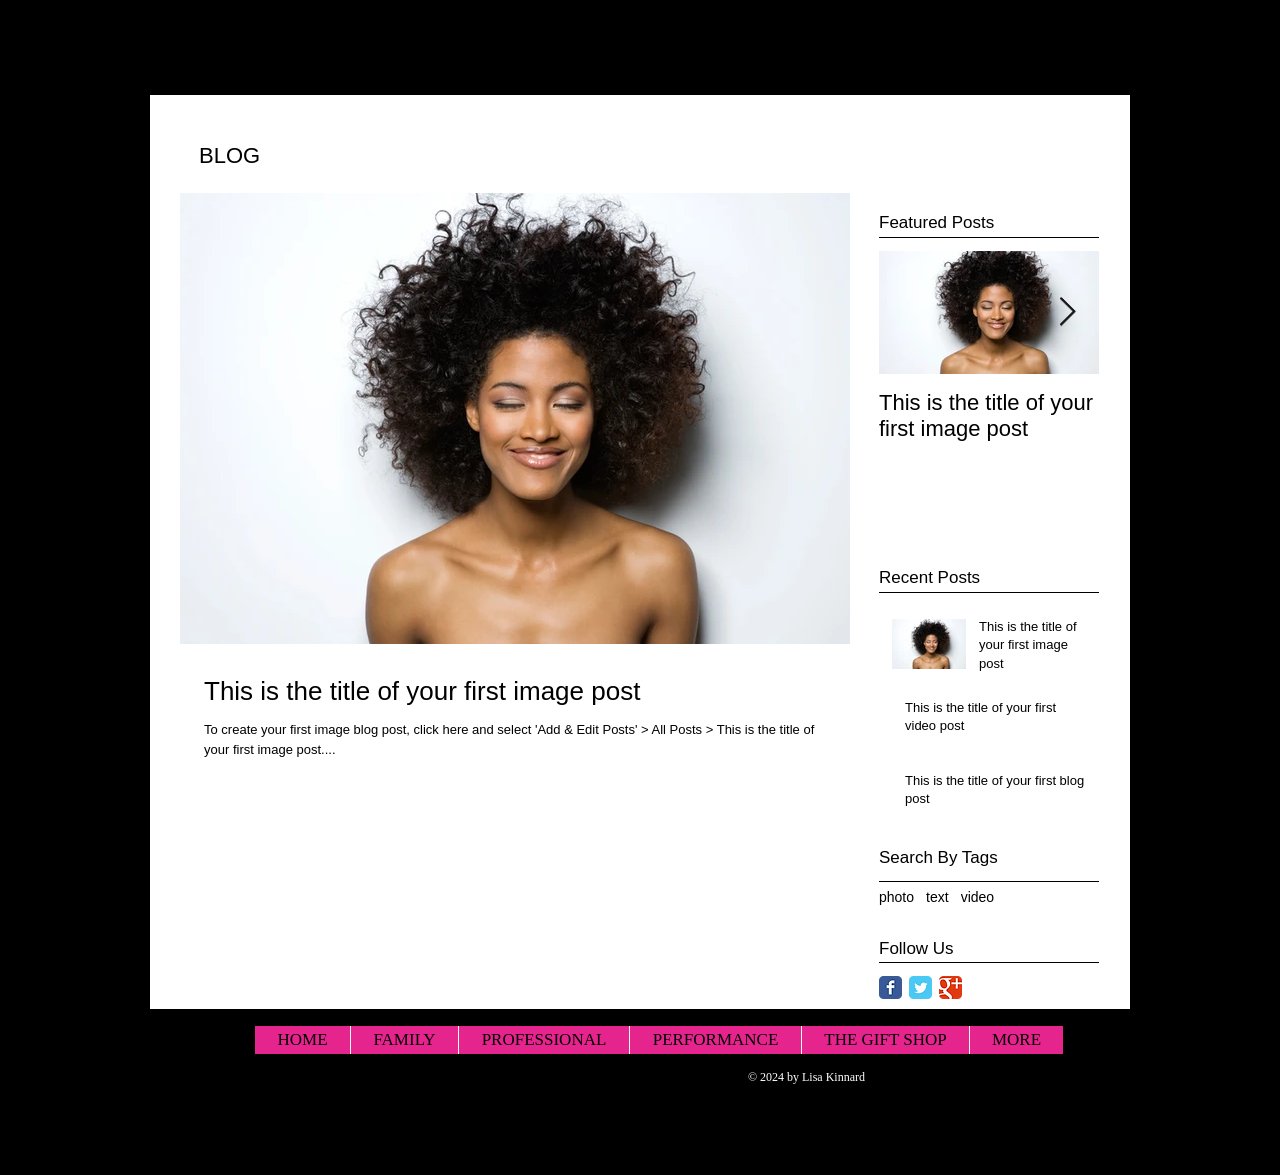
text (937, 897)
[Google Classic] (950, 987)
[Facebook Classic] (890, 987)
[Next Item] (1067, 312)
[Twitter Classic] (920, 987)
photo (896, 897)
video (977, 897)
